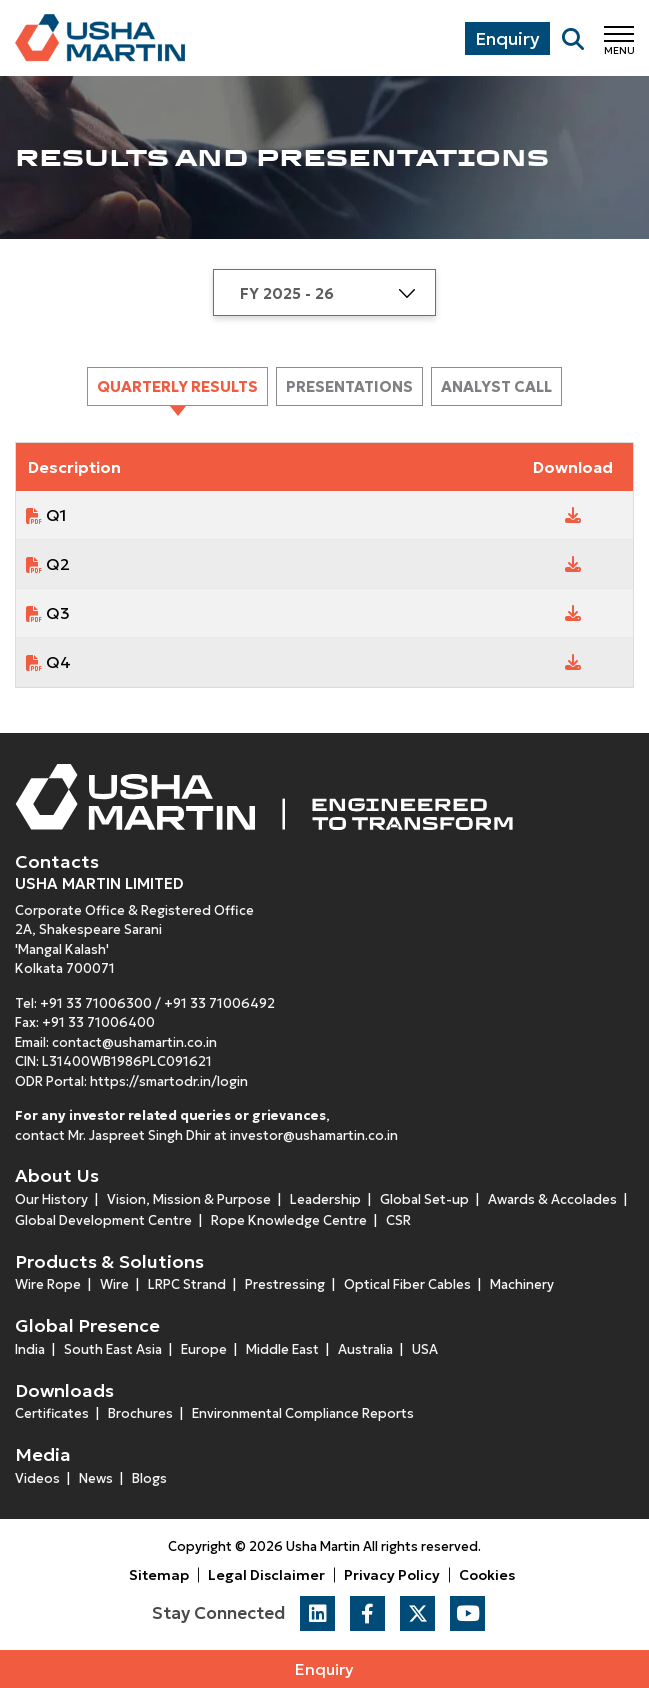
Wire (114, 1284)
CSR (398, 1220)
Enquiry (324, 1669)
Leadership (325, 1199)
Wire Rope (48, 1284)
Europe (204, 1349)
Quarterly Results (177, 386)
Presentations (349, 386)
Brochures (140, 1413)
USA (425, 1349)
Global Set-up (424, 1199)
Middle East (282, 1349)
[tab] (177, 386)
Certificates (52, 1413)
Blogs (149, 1478)
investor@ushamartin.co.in (314, 1135)
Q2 (58, 564)
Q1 (56, 515)
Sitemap (159, 1575)
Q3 (58, 613)
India (30, 1349)
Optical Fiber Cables (407, 1284)
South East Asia (113, 1349)
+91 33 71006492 (219, 1003)
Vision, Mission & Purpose (189, 1199)
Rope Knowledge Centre (289, 1220)
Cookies (487, 1575)
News (96, 1478)
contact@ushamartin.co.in (134, 1042)
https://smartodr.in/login (169, 1081)
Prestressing (285, 1284)
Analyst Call (496, 386)
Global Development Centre (103, 1220)
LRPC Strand (187, 1284)
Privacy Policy (392, 1575)
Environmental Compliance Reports (303, 1413)
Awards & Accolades (552, 1199)
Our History (51, 1199)
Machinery (522, 1284)
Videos (37, 1478)
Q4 (58, 662)
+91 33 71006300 (96, 1003)
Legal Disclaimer (266, 1575)
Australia (365, 1349)
